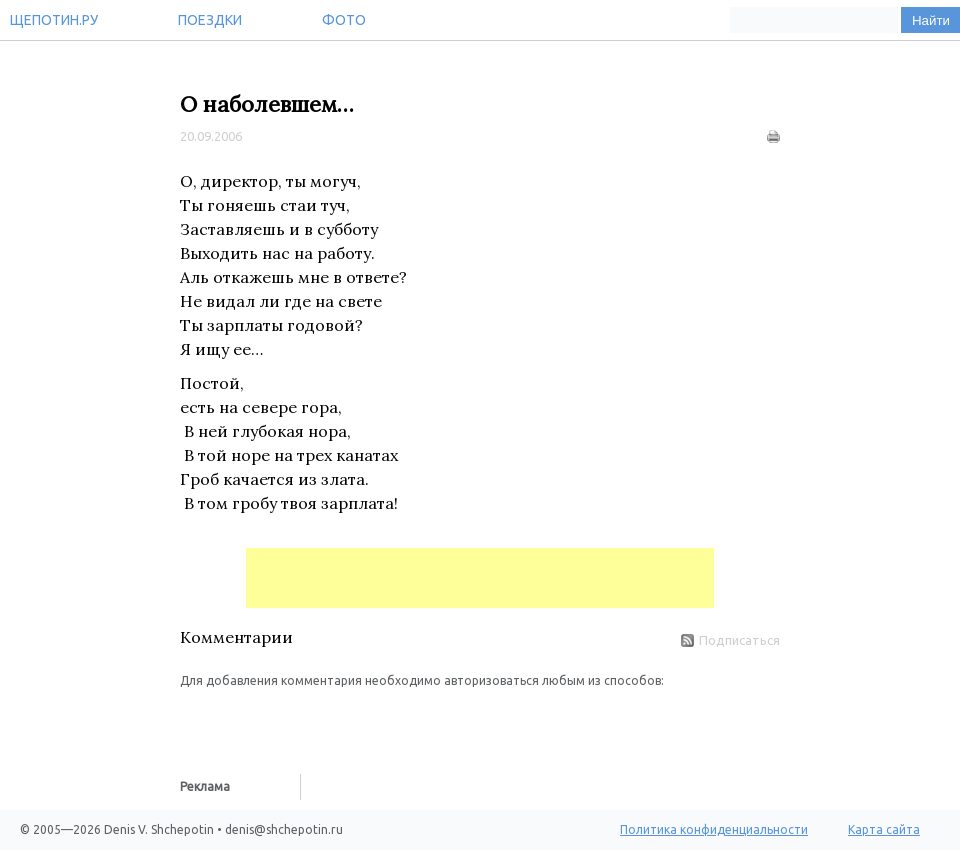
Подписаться (730, 640)
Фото (344, 20)
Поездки (210, 20)
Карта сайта (884, 829)
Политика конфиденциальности (714, 829)
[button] (196, 720)
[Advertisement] (480, 578)
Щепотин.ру (54, 20)
